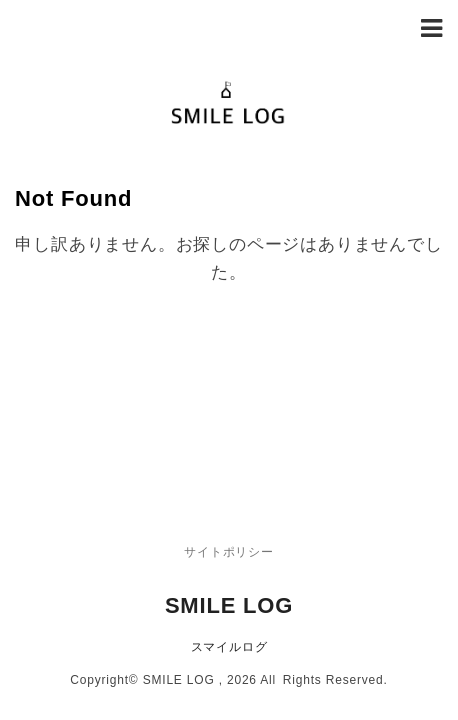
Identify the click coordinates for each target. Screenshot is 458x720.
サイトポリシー (229, 412)
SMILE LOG (229, 465)
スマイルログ (229, 507)
